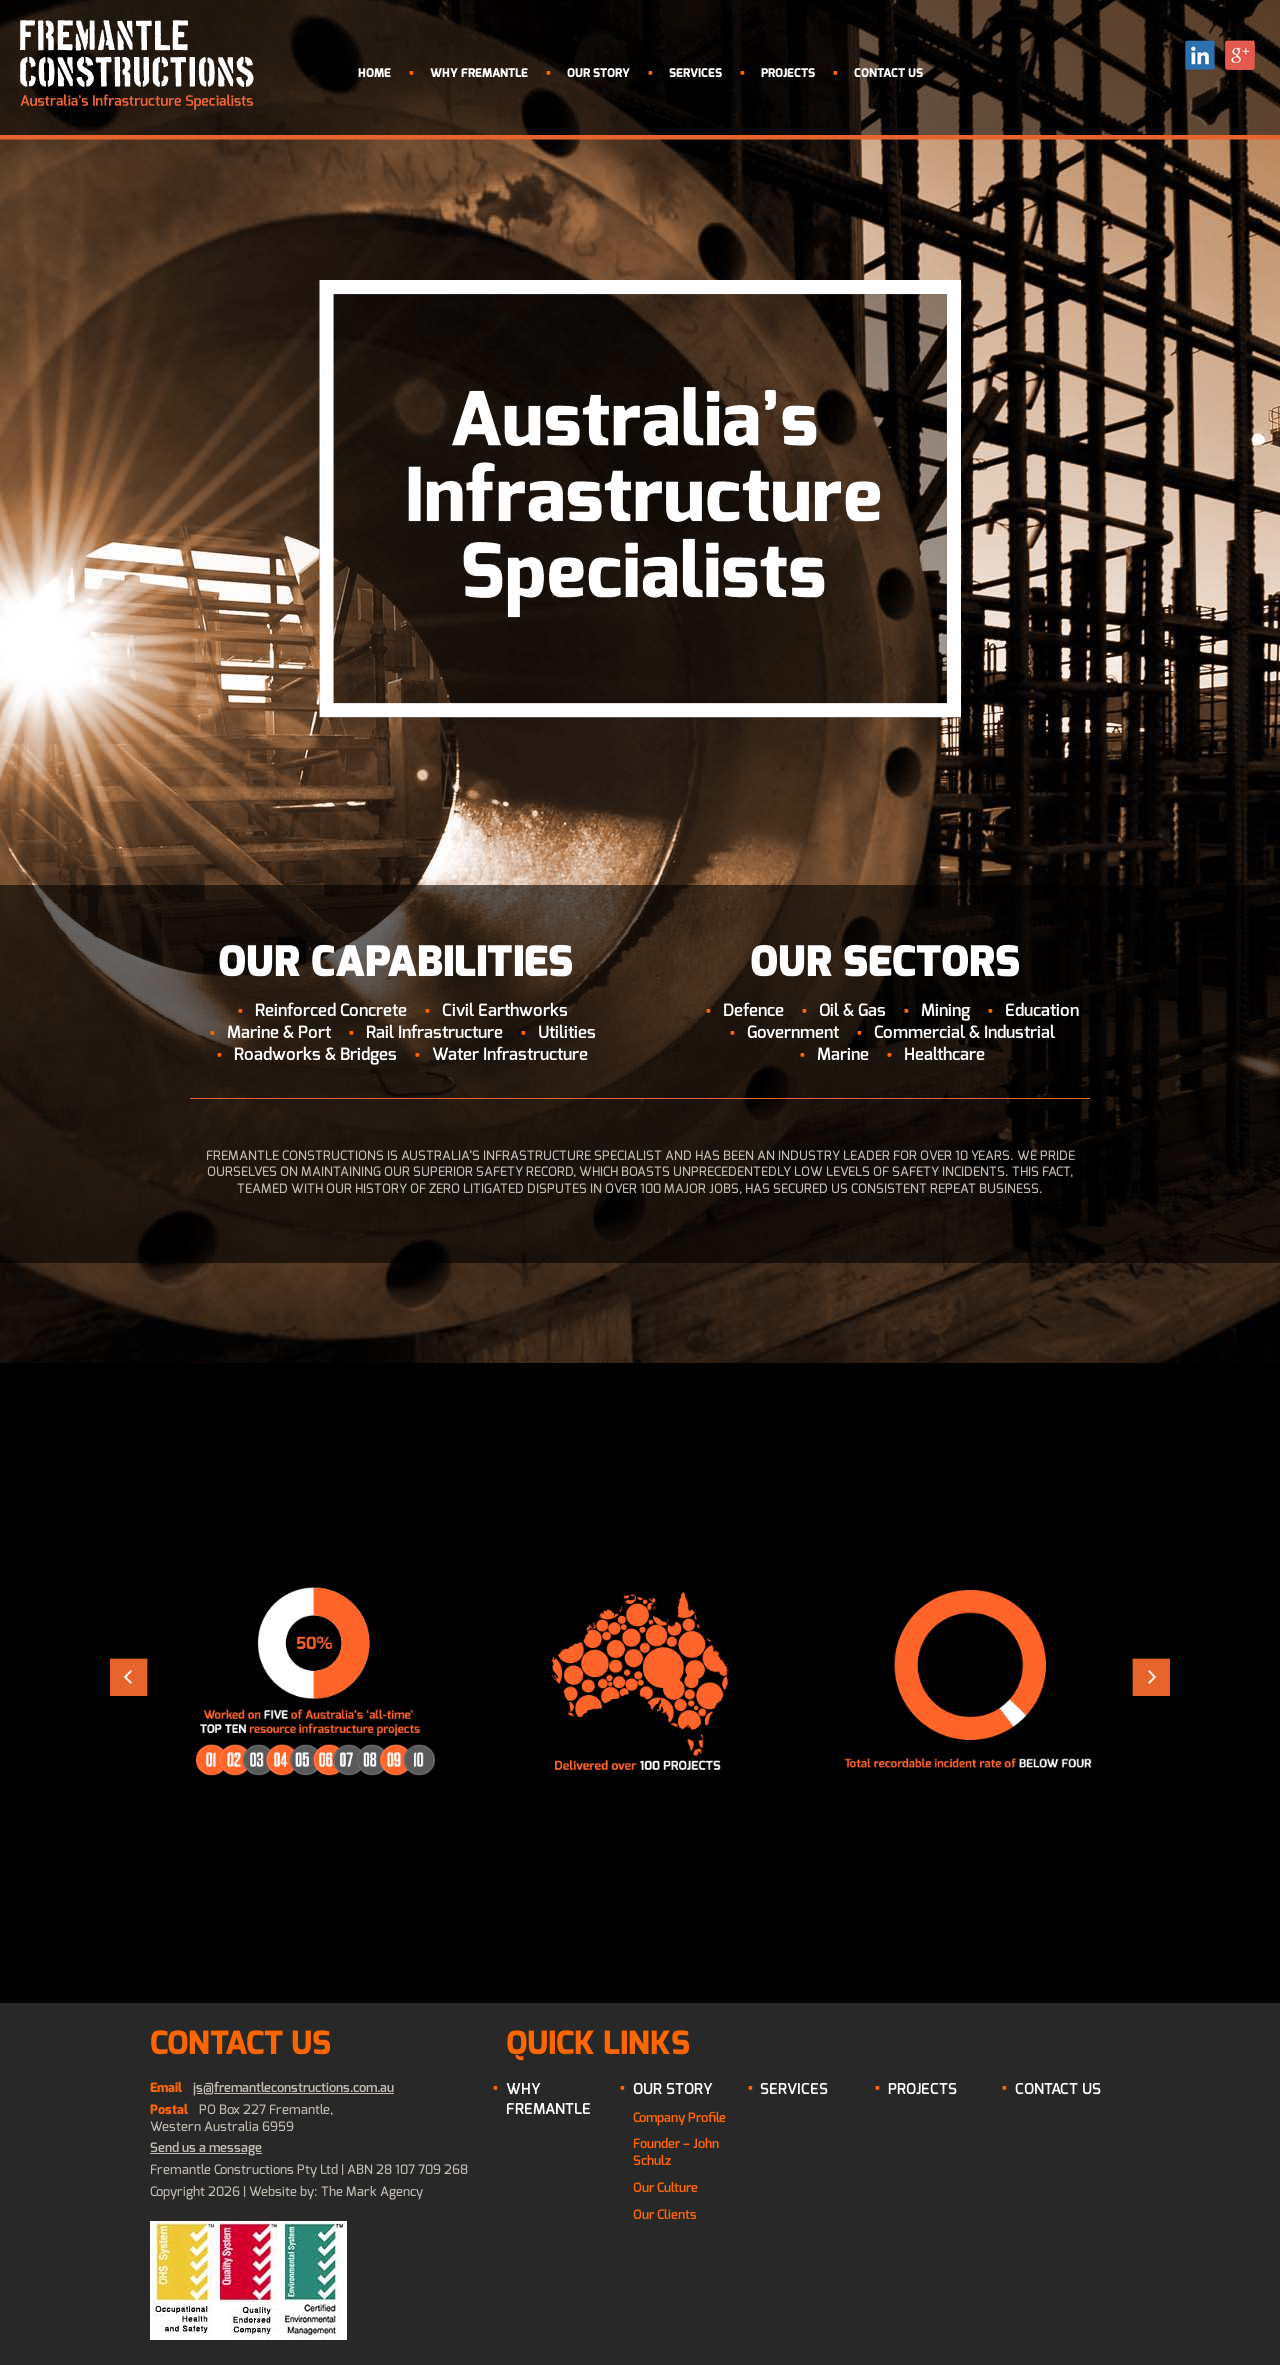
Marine (843, 1054)
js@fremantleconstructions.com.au (293, 2087)
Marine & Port (279, 1032)
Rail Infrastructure (434, 1032)
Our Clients (665, 2214)
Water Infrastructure (510, 1054)
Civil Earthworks (505, 1010)
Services (695, 73)
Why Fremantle (479, 73)
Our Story (598, 73)
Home (374, 73)
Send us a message (206, 2147)
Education (1042, 1010)
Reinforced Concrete (331, 1010)
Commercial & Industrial (964, 1032)
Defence (753, 1010)
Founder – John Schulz (676, 2152)
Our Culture (665, 2187)
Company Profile (679, 2117)
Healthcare (944, 1054)
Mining (945, 1010)
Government (793, 1032)
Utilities (567, 1032)
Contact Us (888, 73)
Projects (788, 73)
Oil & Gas (852, 1010)
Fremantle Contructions (137, 65)
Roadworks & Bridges (315, 1054)
